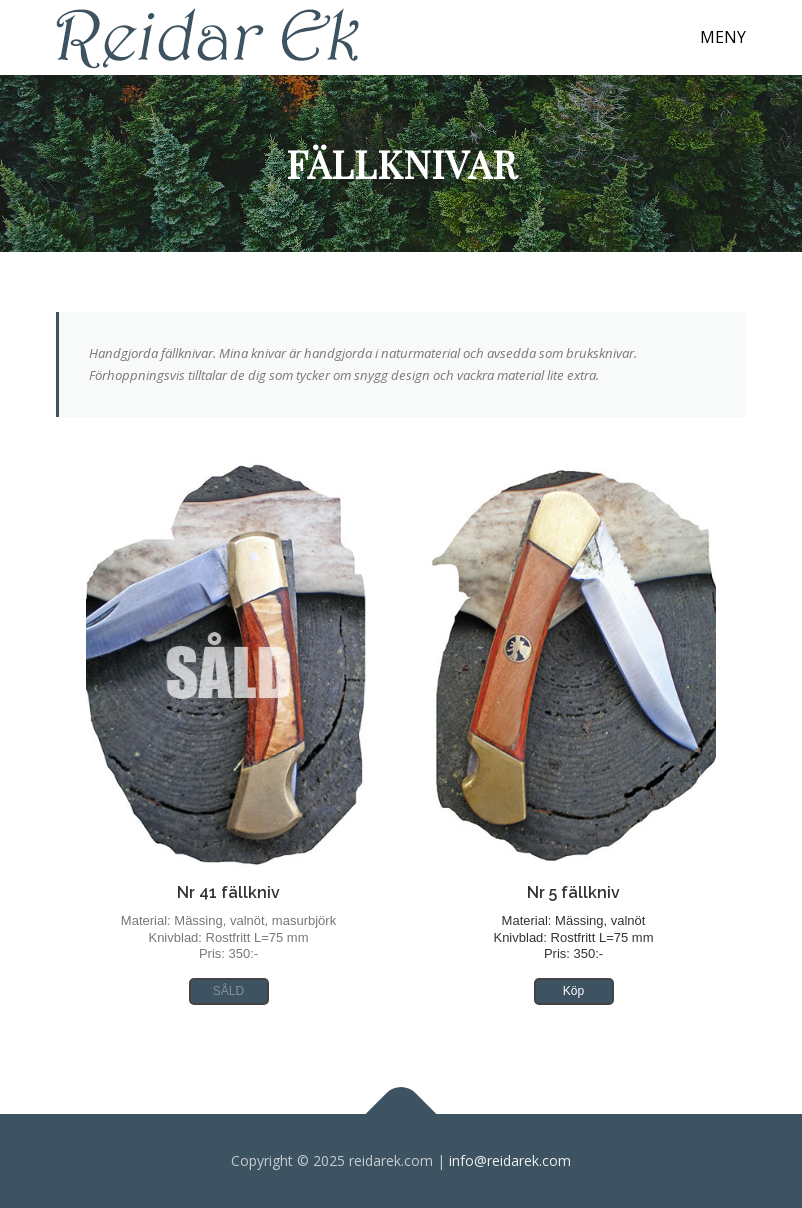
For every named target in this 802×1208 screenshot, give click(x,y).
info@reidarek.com (510, 1160)
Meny (723, 37)
